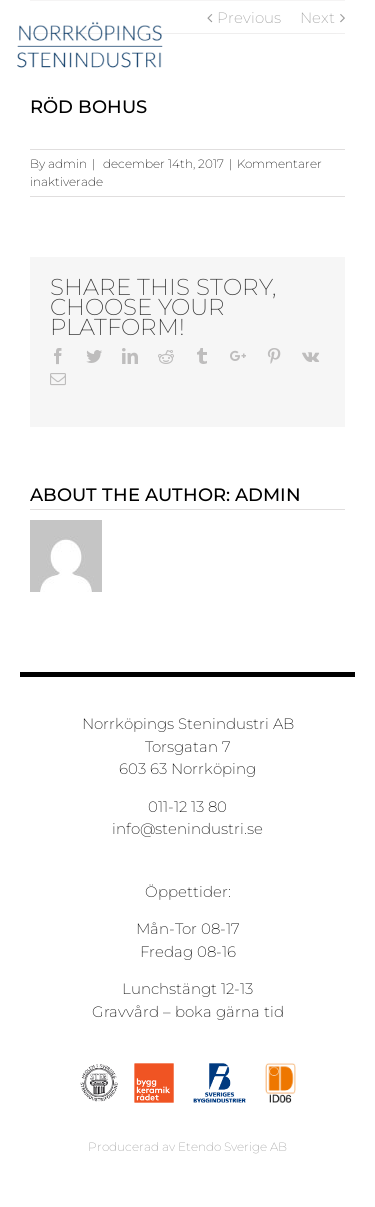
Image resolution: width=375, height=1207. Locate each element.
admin (67, 163)
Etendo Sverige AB (232, 1146)
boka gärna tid (229, 1011)
